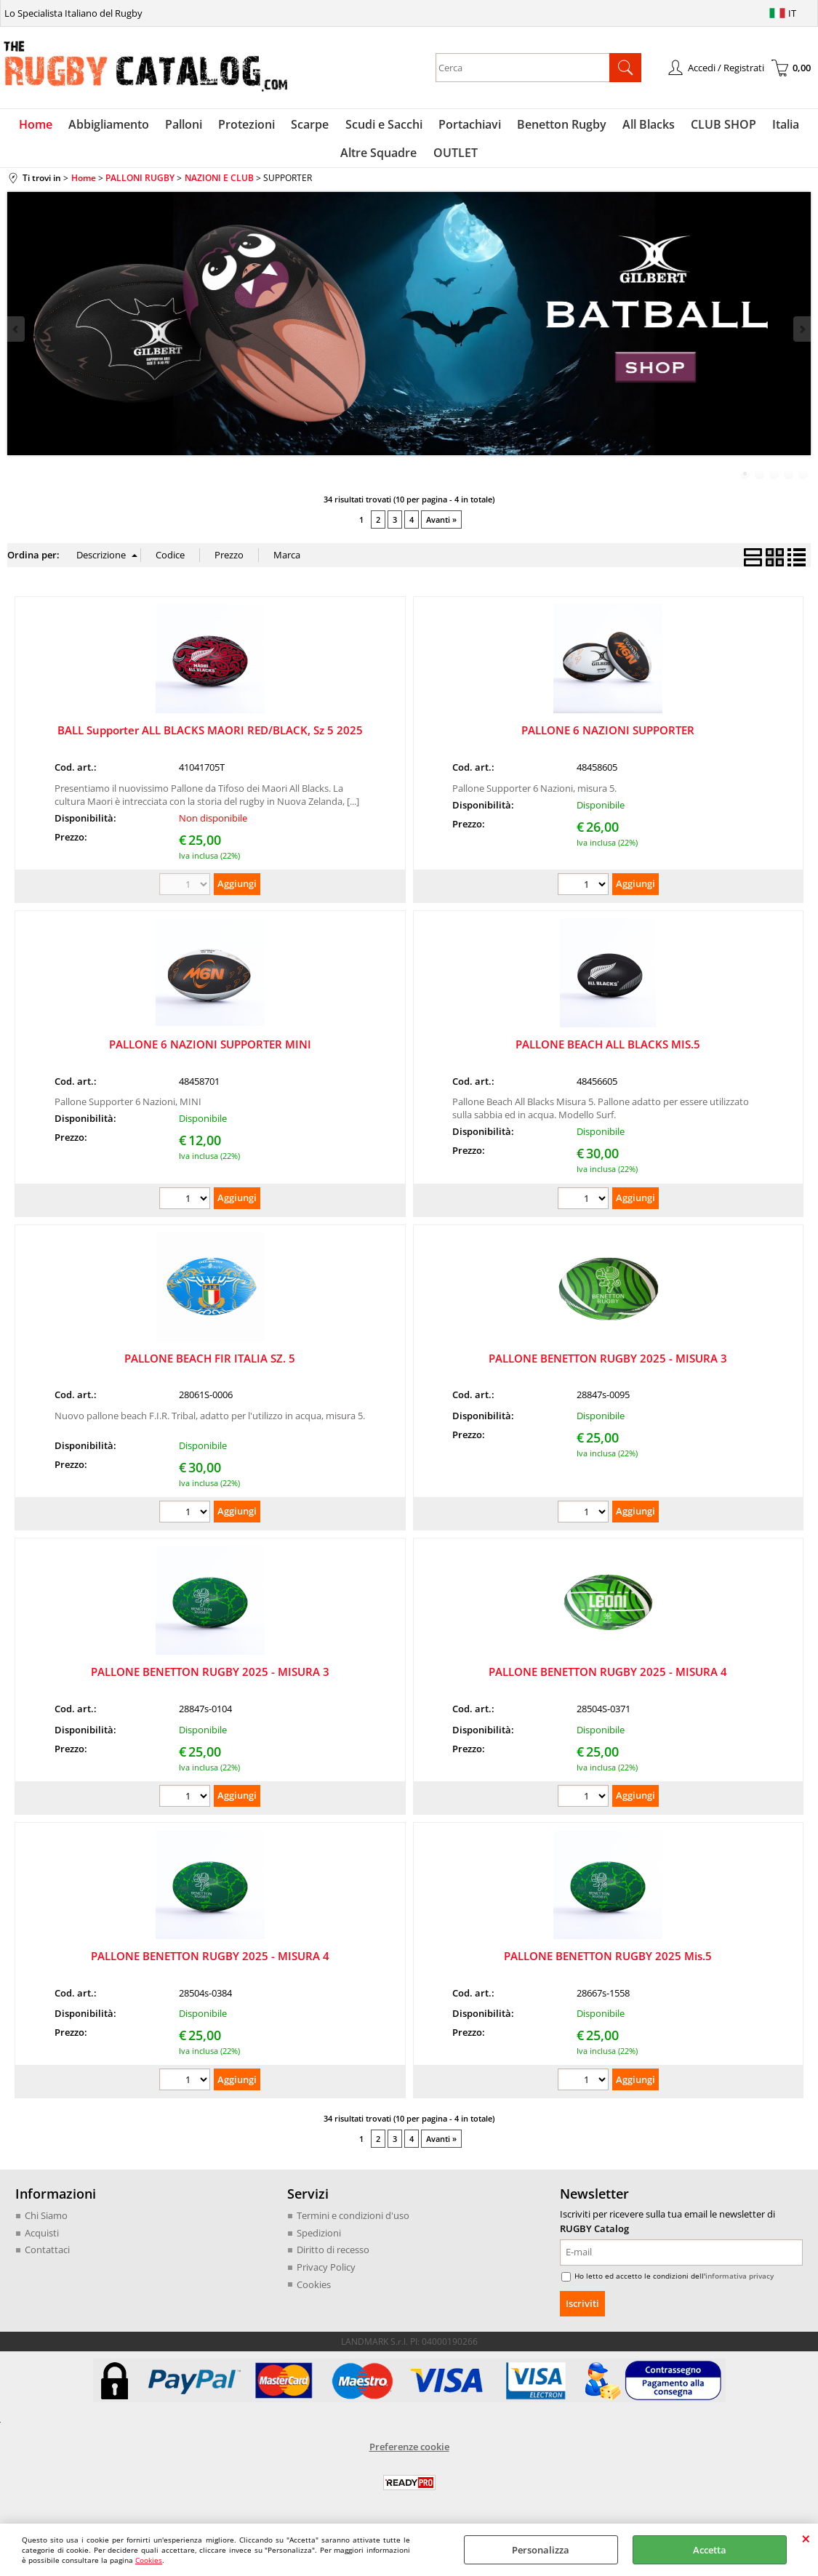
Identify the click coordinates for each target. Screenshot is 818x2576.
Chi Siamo (46, 2221)
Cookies (148, 2560)
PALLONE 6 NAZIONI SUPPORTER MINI (210, 1050)
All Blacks (644, 126)
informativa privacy (739, 2282)
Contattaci (47, 2256)
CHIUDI (806, 2538)
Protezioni (250, 126)
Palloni (188, 126)
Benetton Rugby (559, 126)
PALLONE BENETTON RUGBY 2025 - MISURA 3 (608, 1364)
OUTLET (455, 158)
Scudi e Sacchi (383, 126)
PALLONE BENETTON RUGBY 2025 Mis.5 (608, 1962)
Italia (778, 126)
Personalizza (540, 2549)
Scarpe (312, 126)
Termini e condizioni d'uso (353, 2221)
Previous (16, 335)
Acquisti (42, 2239)
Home (43, 126)
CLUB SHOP (717, 126)
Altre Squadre (380, 158)
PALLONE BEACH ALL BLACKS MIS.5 (608, 1050)
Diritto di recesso (333, 2256)
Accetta (709, 2549)
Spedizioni (319, 2239)
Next (801, 335)
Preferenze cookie (409, 2453)
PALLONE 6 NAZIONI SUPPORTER (607, 736)
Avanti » (441, 526)
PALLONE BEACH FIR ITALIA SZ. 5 (209, 1364)
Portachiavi (468, 126)
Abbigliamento (115, 126)
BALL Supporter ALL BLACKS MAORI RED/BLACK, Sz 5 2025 (210, 736)
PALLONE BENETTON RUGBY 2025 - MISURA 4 (608, 1678)
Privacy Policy (326, 2273)
